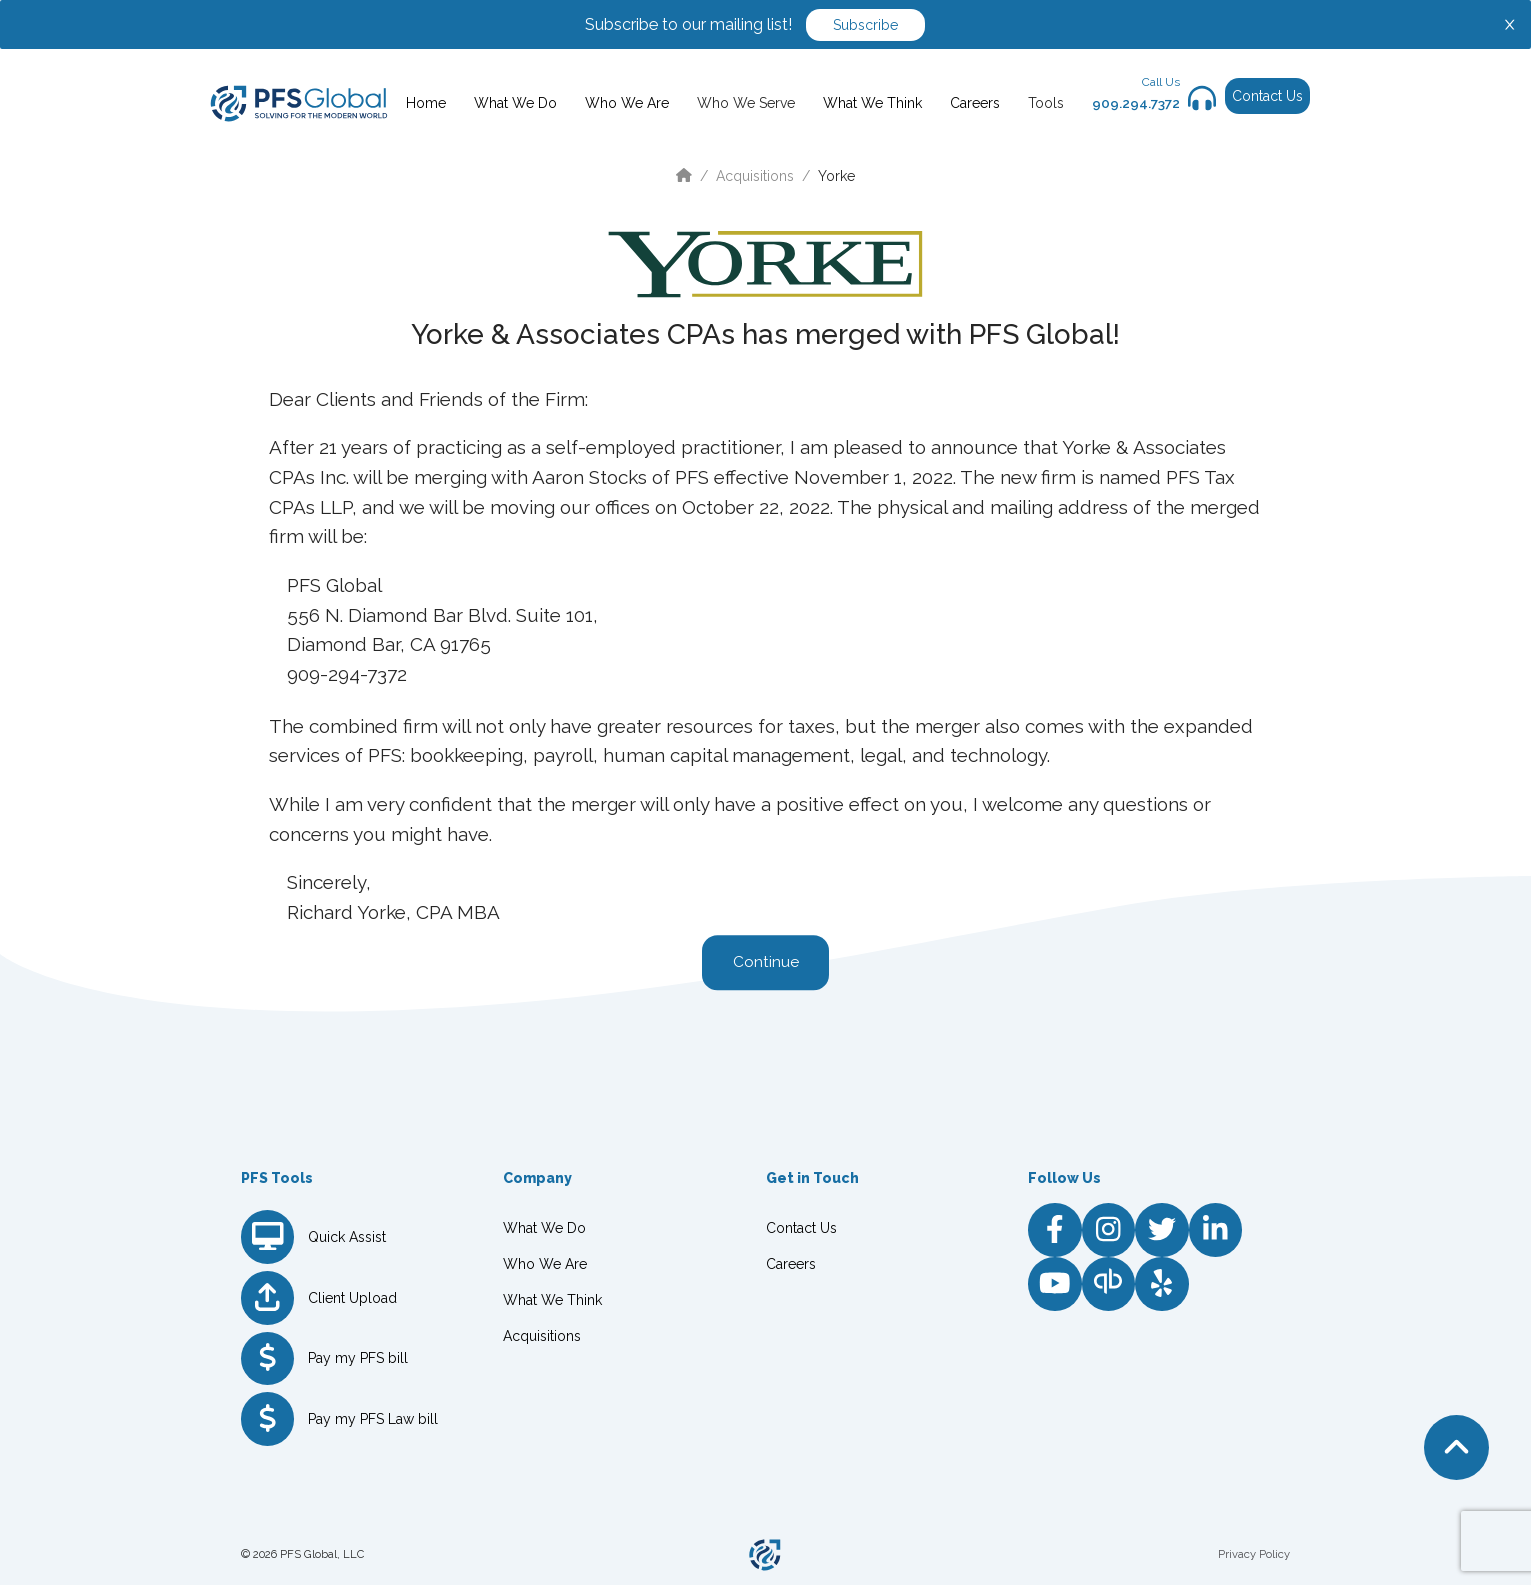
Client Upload (352, 1298)
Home (426, 103)
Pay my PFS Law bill (373, 1419)
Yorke (836, 176)
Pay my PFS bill (358, 1358)
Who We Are (627, 103)
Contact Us (1267, 96)
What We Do (515, 103)
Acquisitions (755, 176)
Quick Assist (347, 1237)
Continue (766, 963)
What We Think (872, 103)
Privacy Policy (1254, 1554)
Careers (975, 103)
